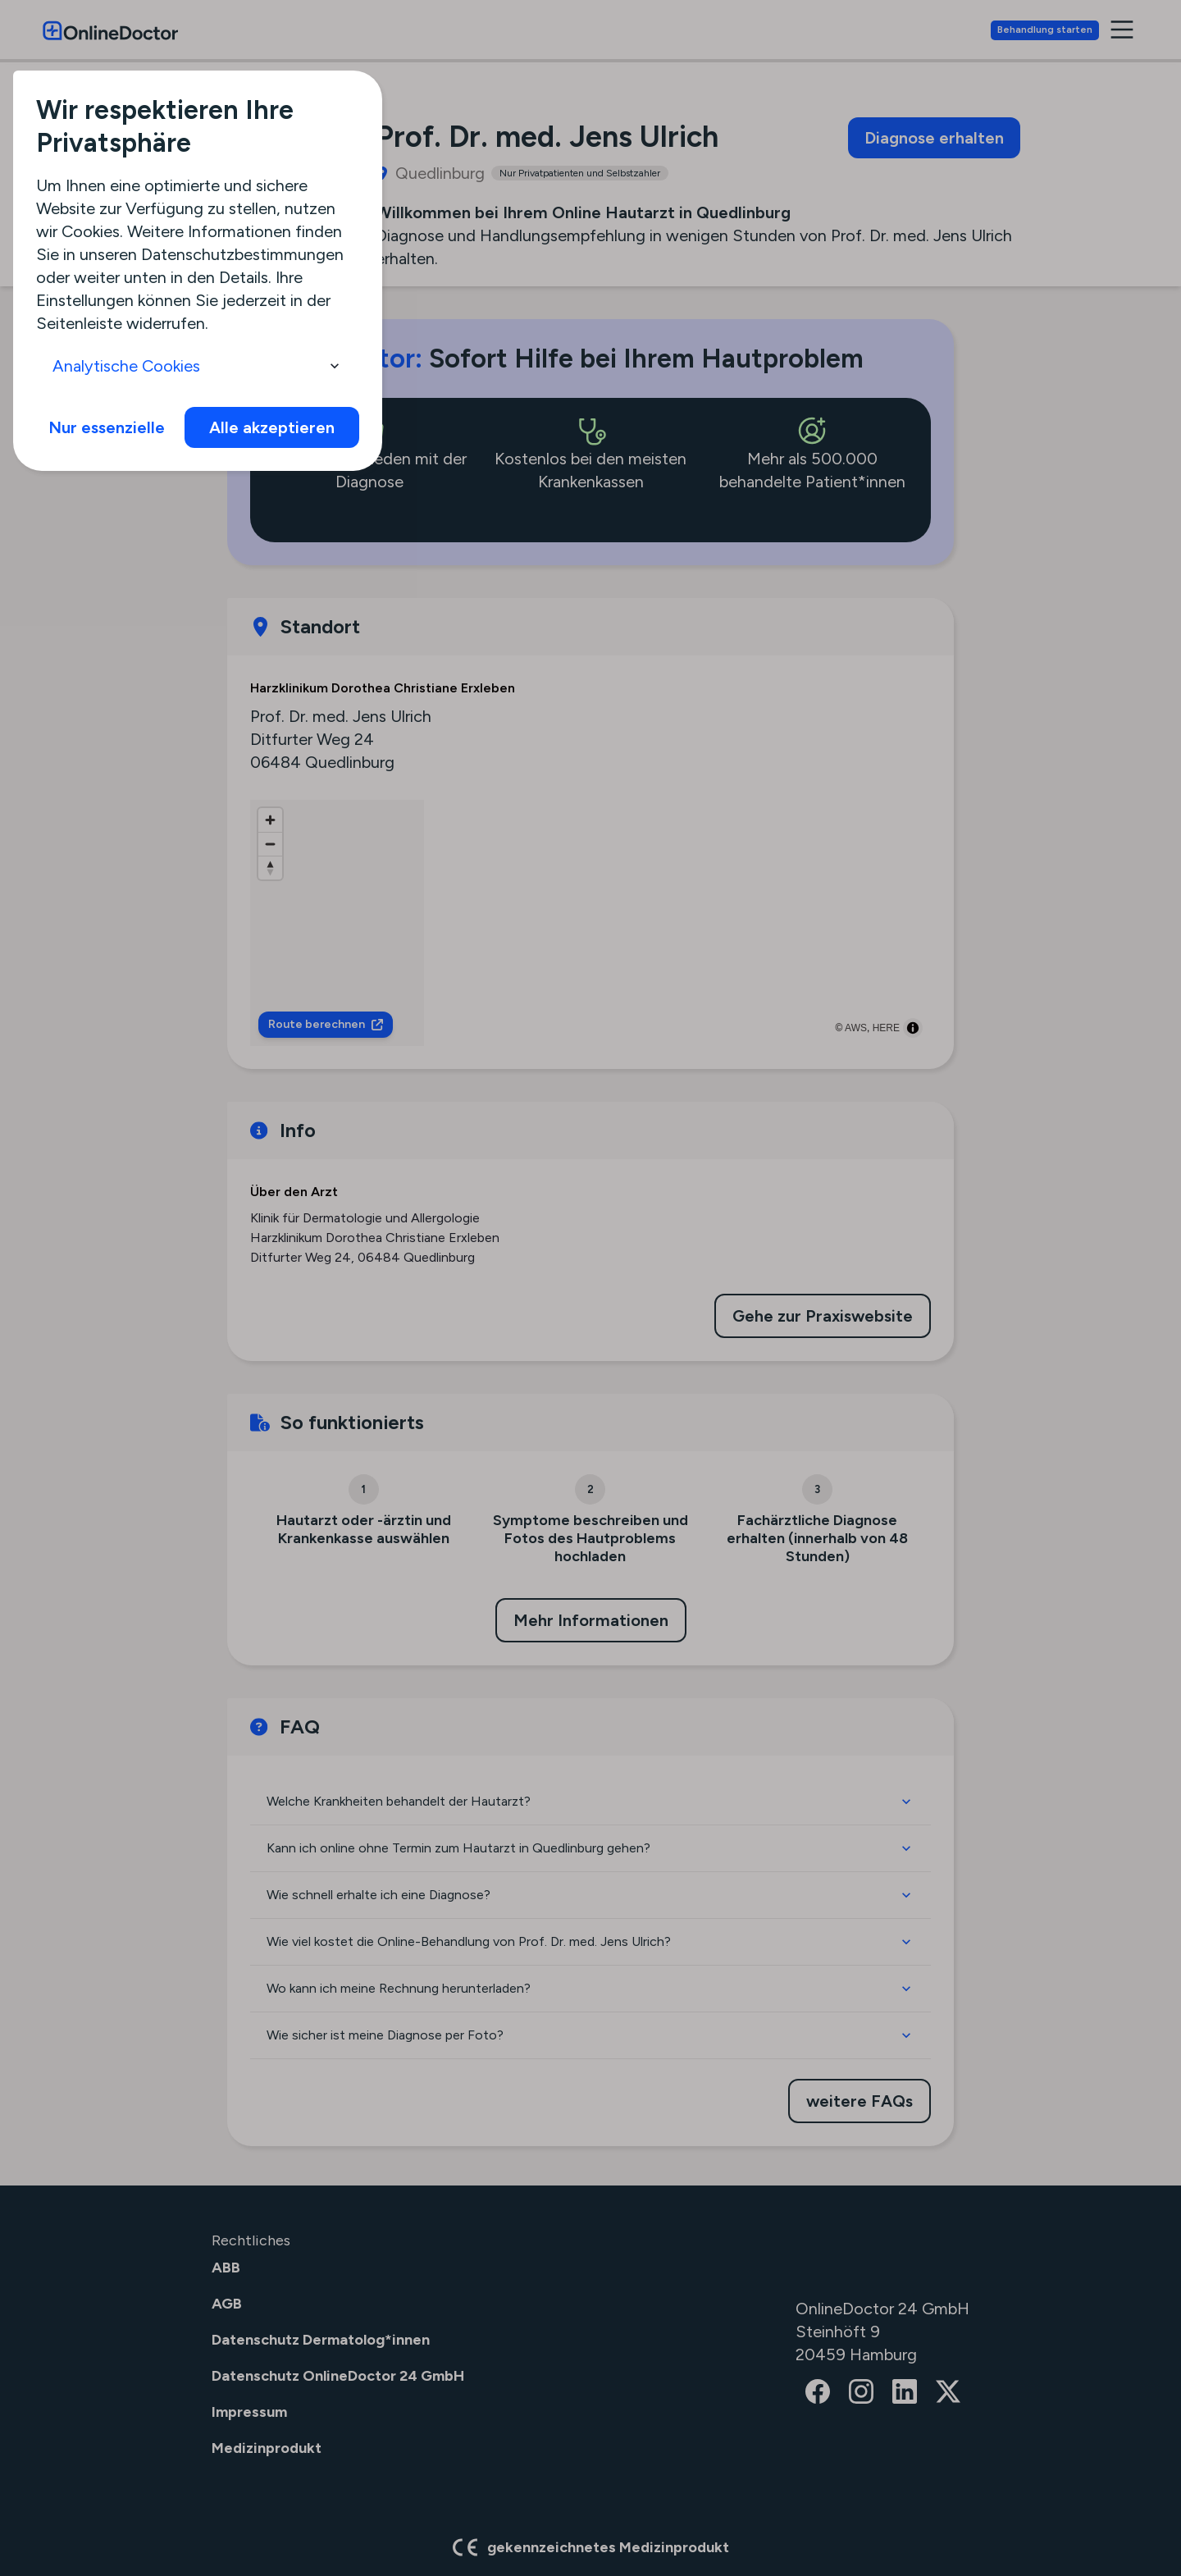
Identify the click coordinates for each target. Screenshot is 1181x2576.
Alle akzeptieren (272, 427)
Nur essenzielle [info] (106, 427)
